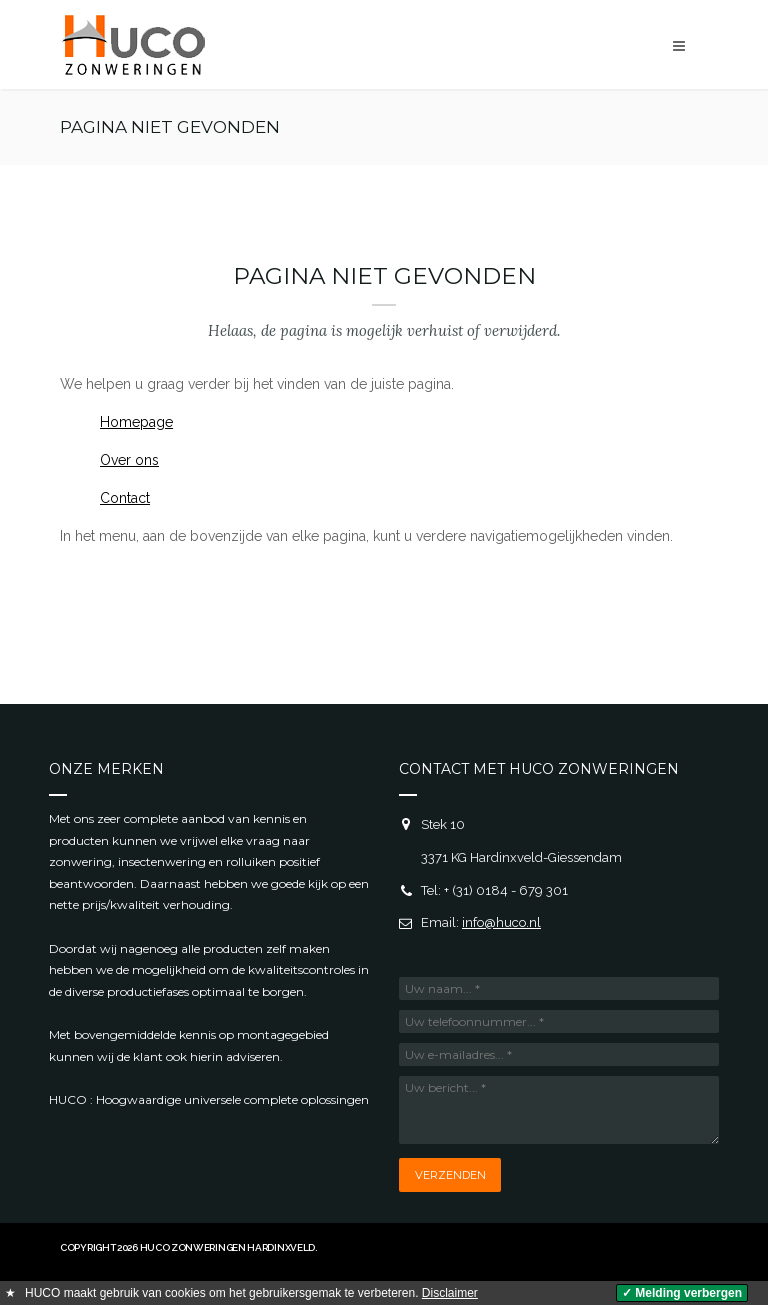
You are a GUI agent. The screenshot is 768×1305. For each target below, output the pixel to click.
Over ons (129, 460)
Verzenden (450, 1175)
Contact (125, 498)
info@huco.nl (501, 922)
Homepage (136, 422)
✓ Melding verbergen (682, 1293)
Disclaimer (450, 1293)
